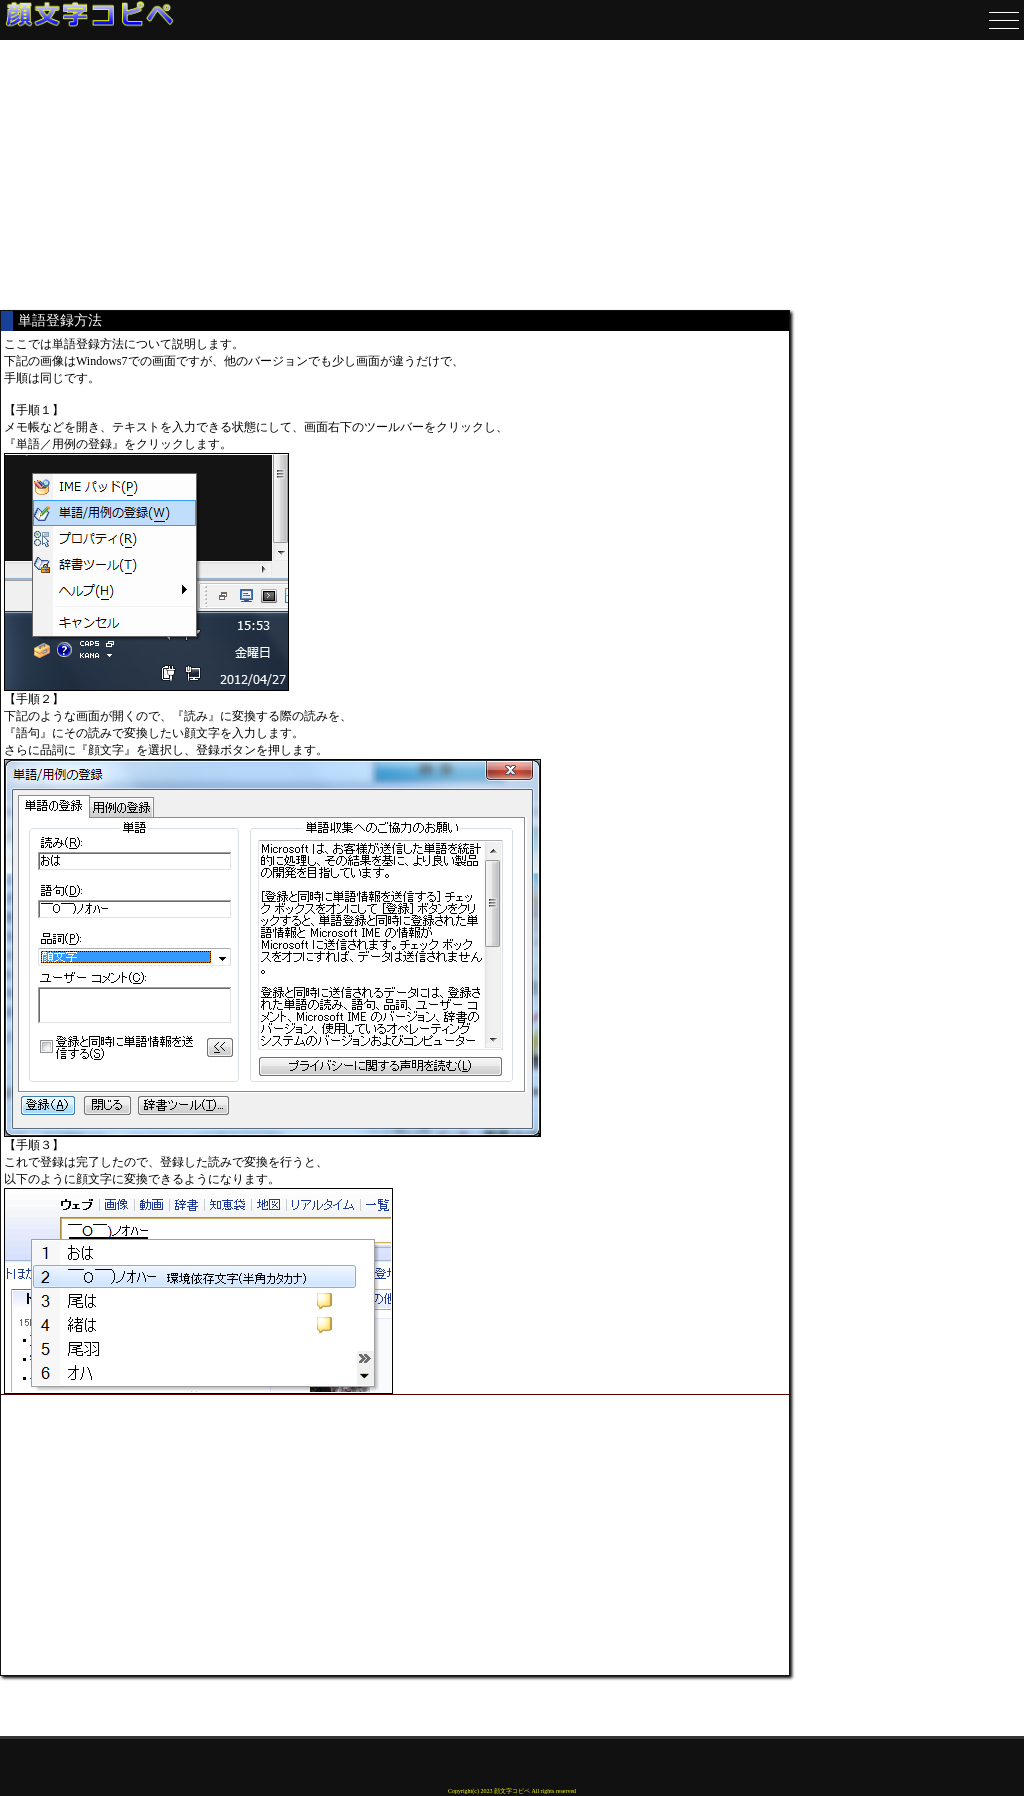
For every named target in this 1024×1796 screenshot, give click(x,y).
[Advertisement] (395, 175)
